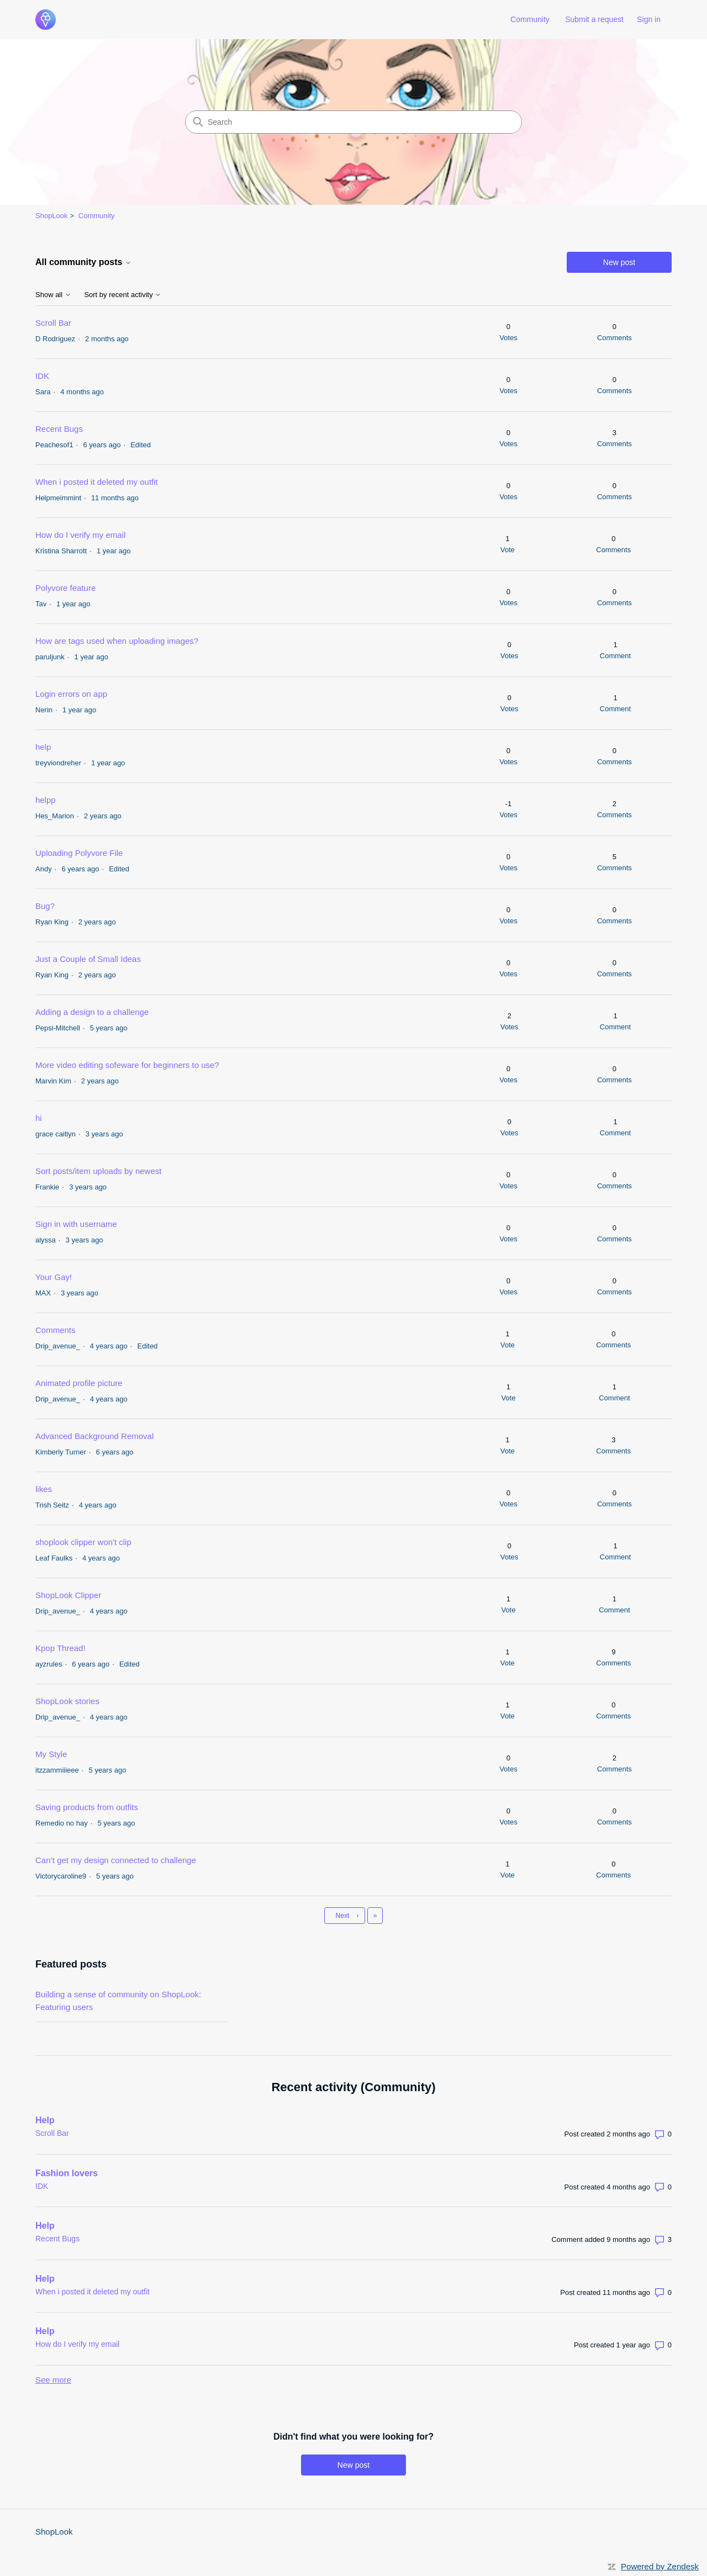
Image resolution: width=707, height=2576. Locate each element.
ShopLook (51, 215)
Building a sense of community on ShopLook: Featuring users (118, 2001)
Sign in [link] (649, 19)
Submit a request (594, 19)
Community (530, 19)
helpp (45, 800)
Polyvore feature (65, 588)
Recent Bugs (59, 428)
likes (43, 1489)
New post (619, 262)
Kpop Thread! (60, 1648)
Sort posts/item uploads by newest (98, 1171)
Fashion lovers (66, 2173)
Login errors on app (71, 694)
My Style (51, 1754)
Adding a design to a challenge (92, 1012)
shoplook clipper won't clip (83, 1542)
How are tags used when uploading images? (116, 641)
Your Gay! (53, 1277)
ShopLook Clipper (68, 1595)
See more (53, 2379)
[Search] (353, 122)
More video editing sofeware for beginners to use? (127, 1065)
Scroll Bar (53, 322)
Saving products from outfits (86, 1807)
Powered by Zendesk (660, 2566)
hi (38, 1118)
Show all (53, 295)
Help (45, 2120)
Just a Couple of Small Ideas (88, 959)
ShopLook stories (67, 1701)
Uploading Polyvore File (79, 853)
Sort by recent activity (122, 295)
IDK (42, 375)
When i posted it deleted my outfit (96, 481)
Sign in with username (76, 1224)
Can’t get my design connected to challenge (115, 1860)
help (43, 747)
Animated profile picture (79, 1383)
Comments (55, 1330)
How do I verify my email (80, 534)
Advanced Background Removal (94, 1436)
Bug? (45, 906)
